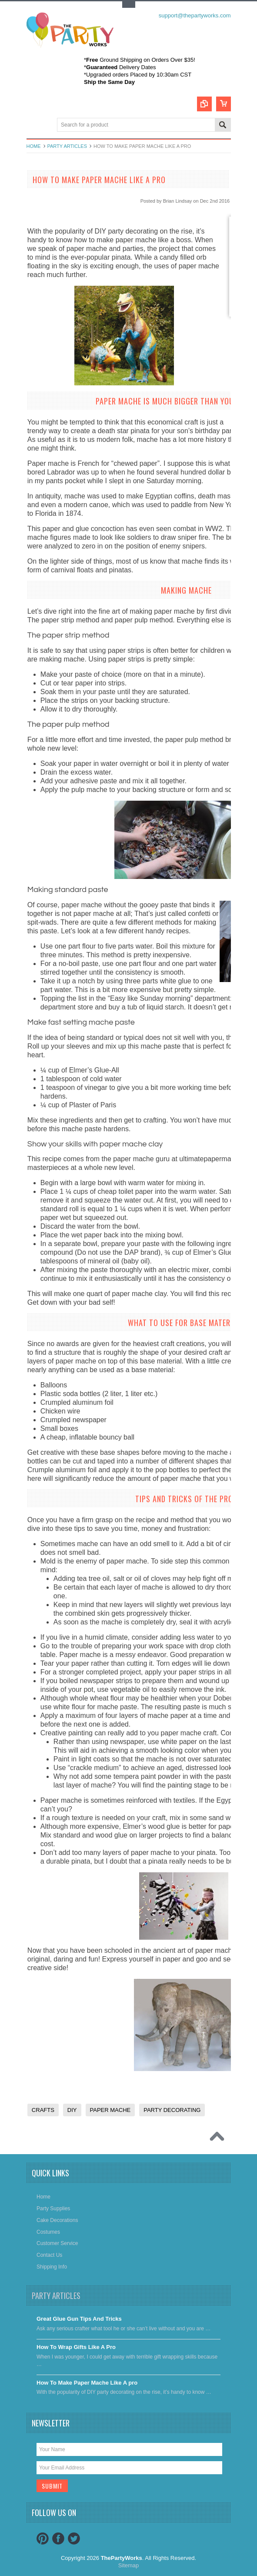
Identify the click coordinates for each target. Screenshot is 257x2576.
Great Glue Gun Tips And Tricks (79, 2318)
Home (34, 146)
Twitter (74, 2539)
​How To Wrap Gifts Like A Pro (76, 2347)
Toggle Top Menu (128, 4)
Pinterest (43, 2539)
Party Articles (67, 146)
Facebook (58, 2539)
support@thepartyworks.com (195, 15)
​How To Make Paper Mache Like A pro (87, 2382)
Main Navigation (34, 125)
